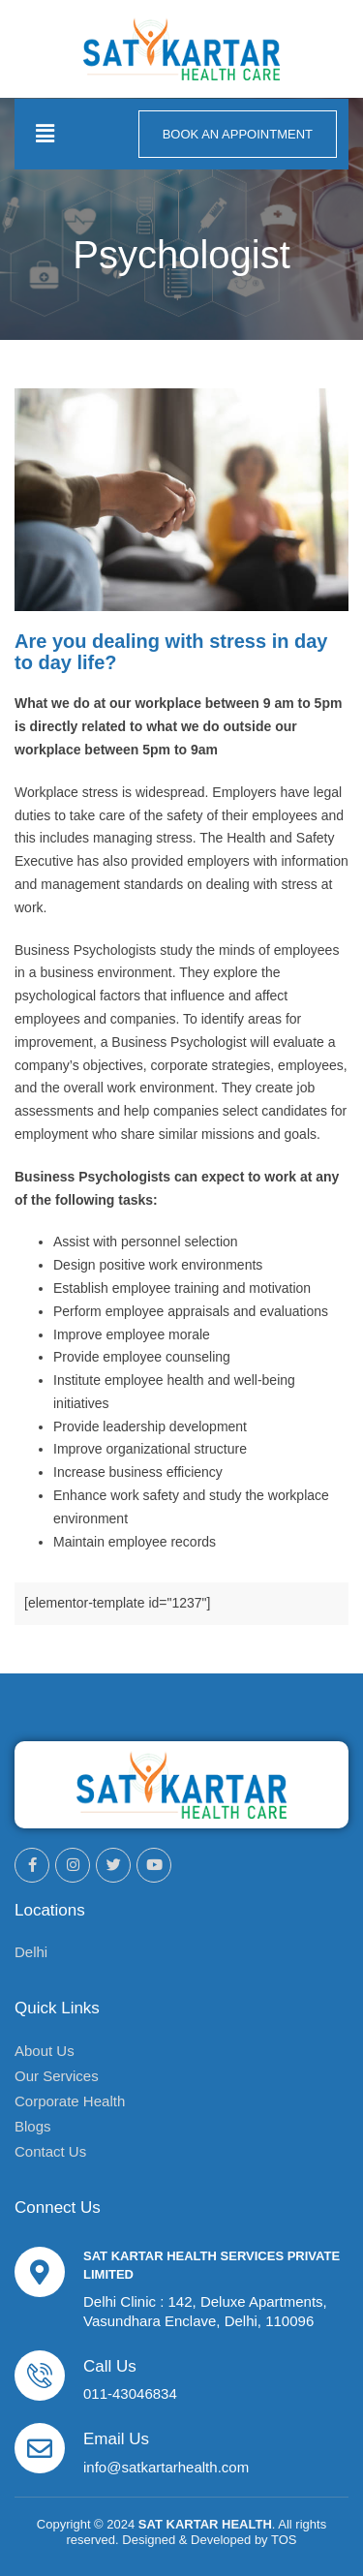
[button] (44, 133)
